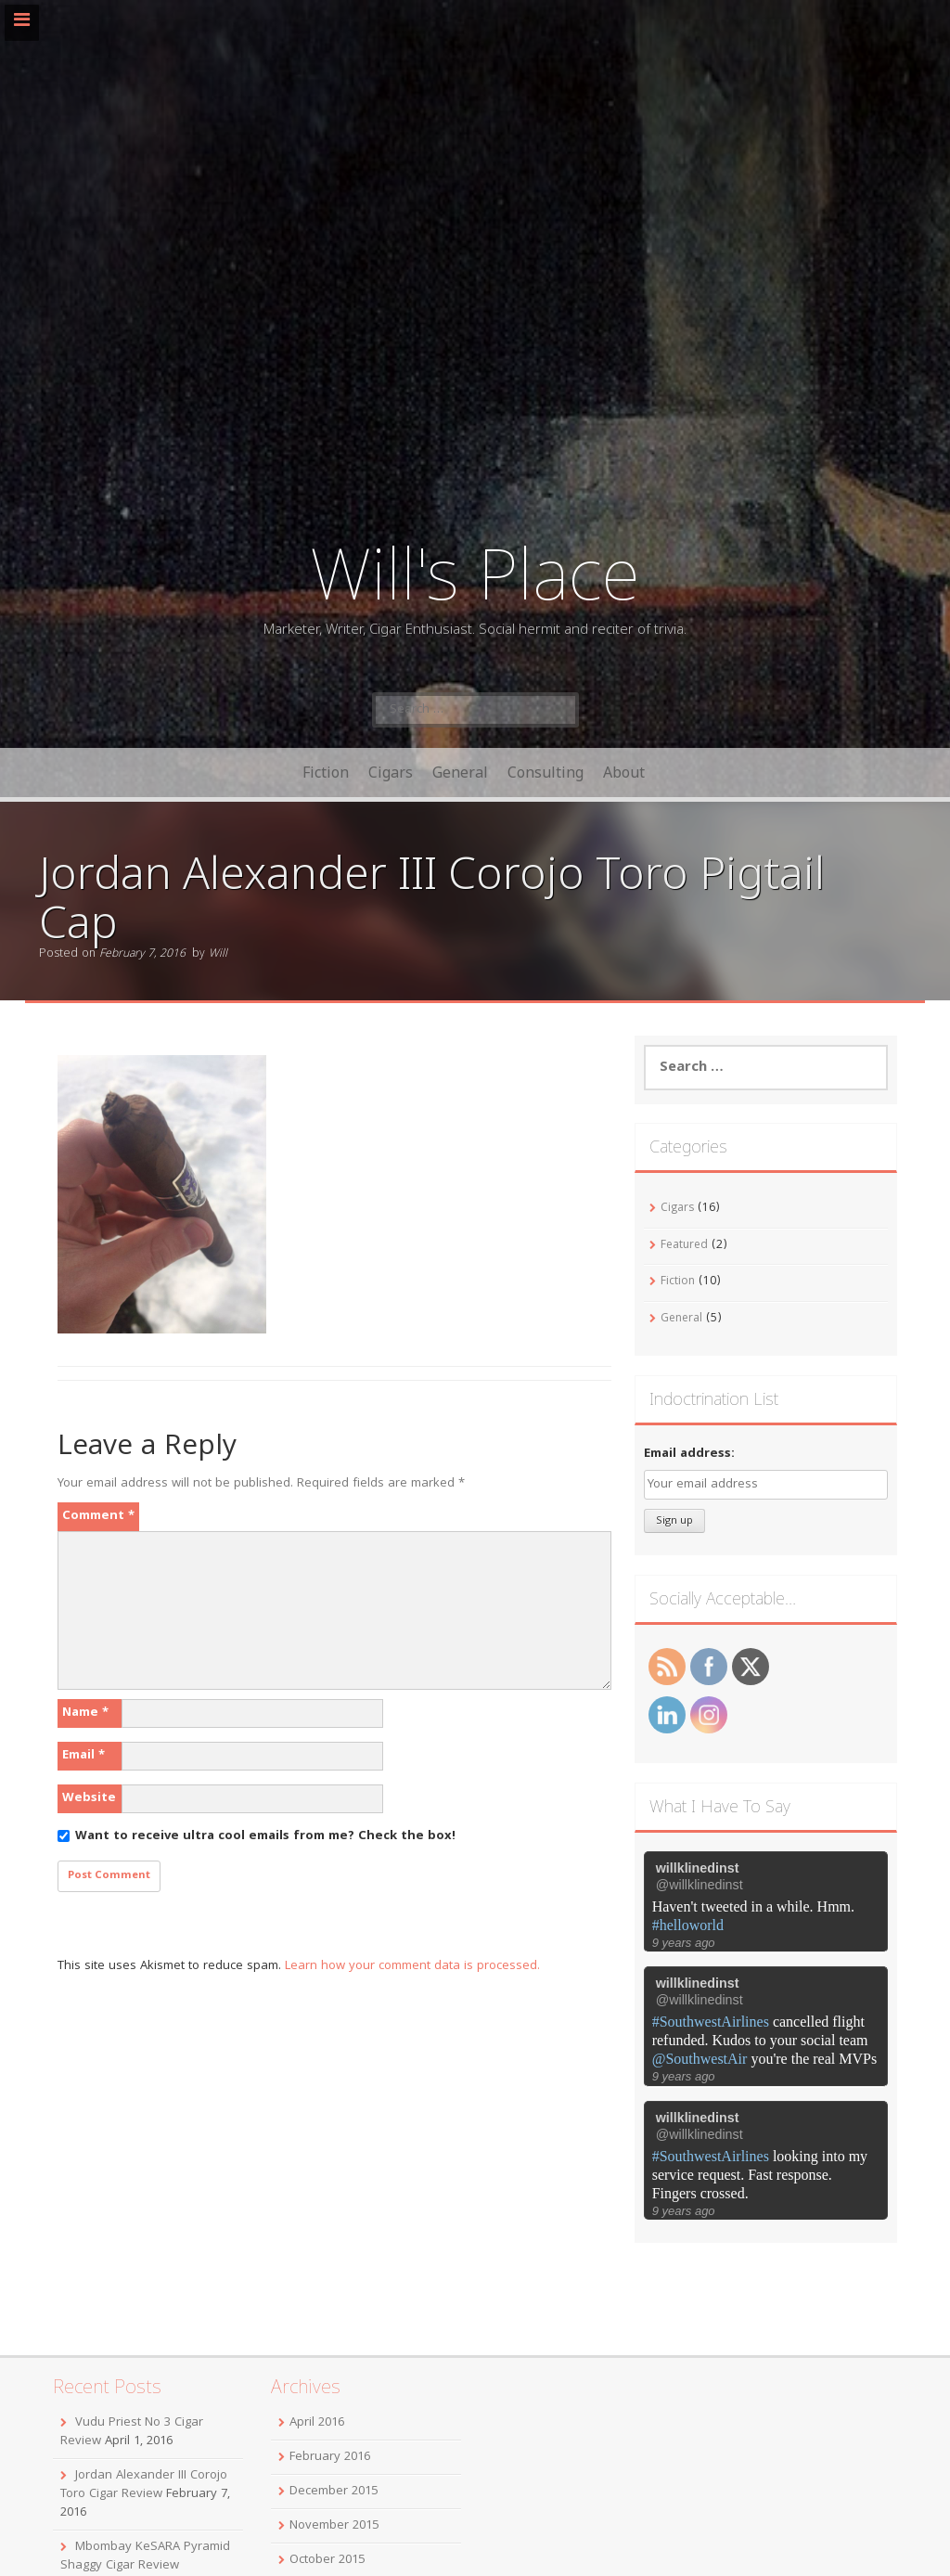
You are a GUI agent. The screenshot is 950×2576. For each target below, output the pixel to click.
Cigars (390, 772)
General (460, 772)
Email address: (689, 1454)
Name (85, 1713)
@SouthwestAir (700, 2059)
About (624, 772)
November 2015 (334, 2526)
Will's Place (475, 572)
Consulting (545, 772)
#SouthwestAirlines (710, 2021)
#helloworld (688, 1925)
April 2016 (316, 2423)
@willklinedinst (699, 1884)
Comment (98, 1516)
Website (89, 1798)
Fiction (325, 772)
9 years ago (683, 1943)
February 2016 (329, 2457)
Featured (684, 1246)
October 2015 (327, 2560)
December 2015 (333, 2491)
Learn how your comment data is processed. (412, 1966)
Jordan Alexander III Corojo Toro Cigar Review (143, 2485)
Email (83, 1755)
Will (218, 954)
